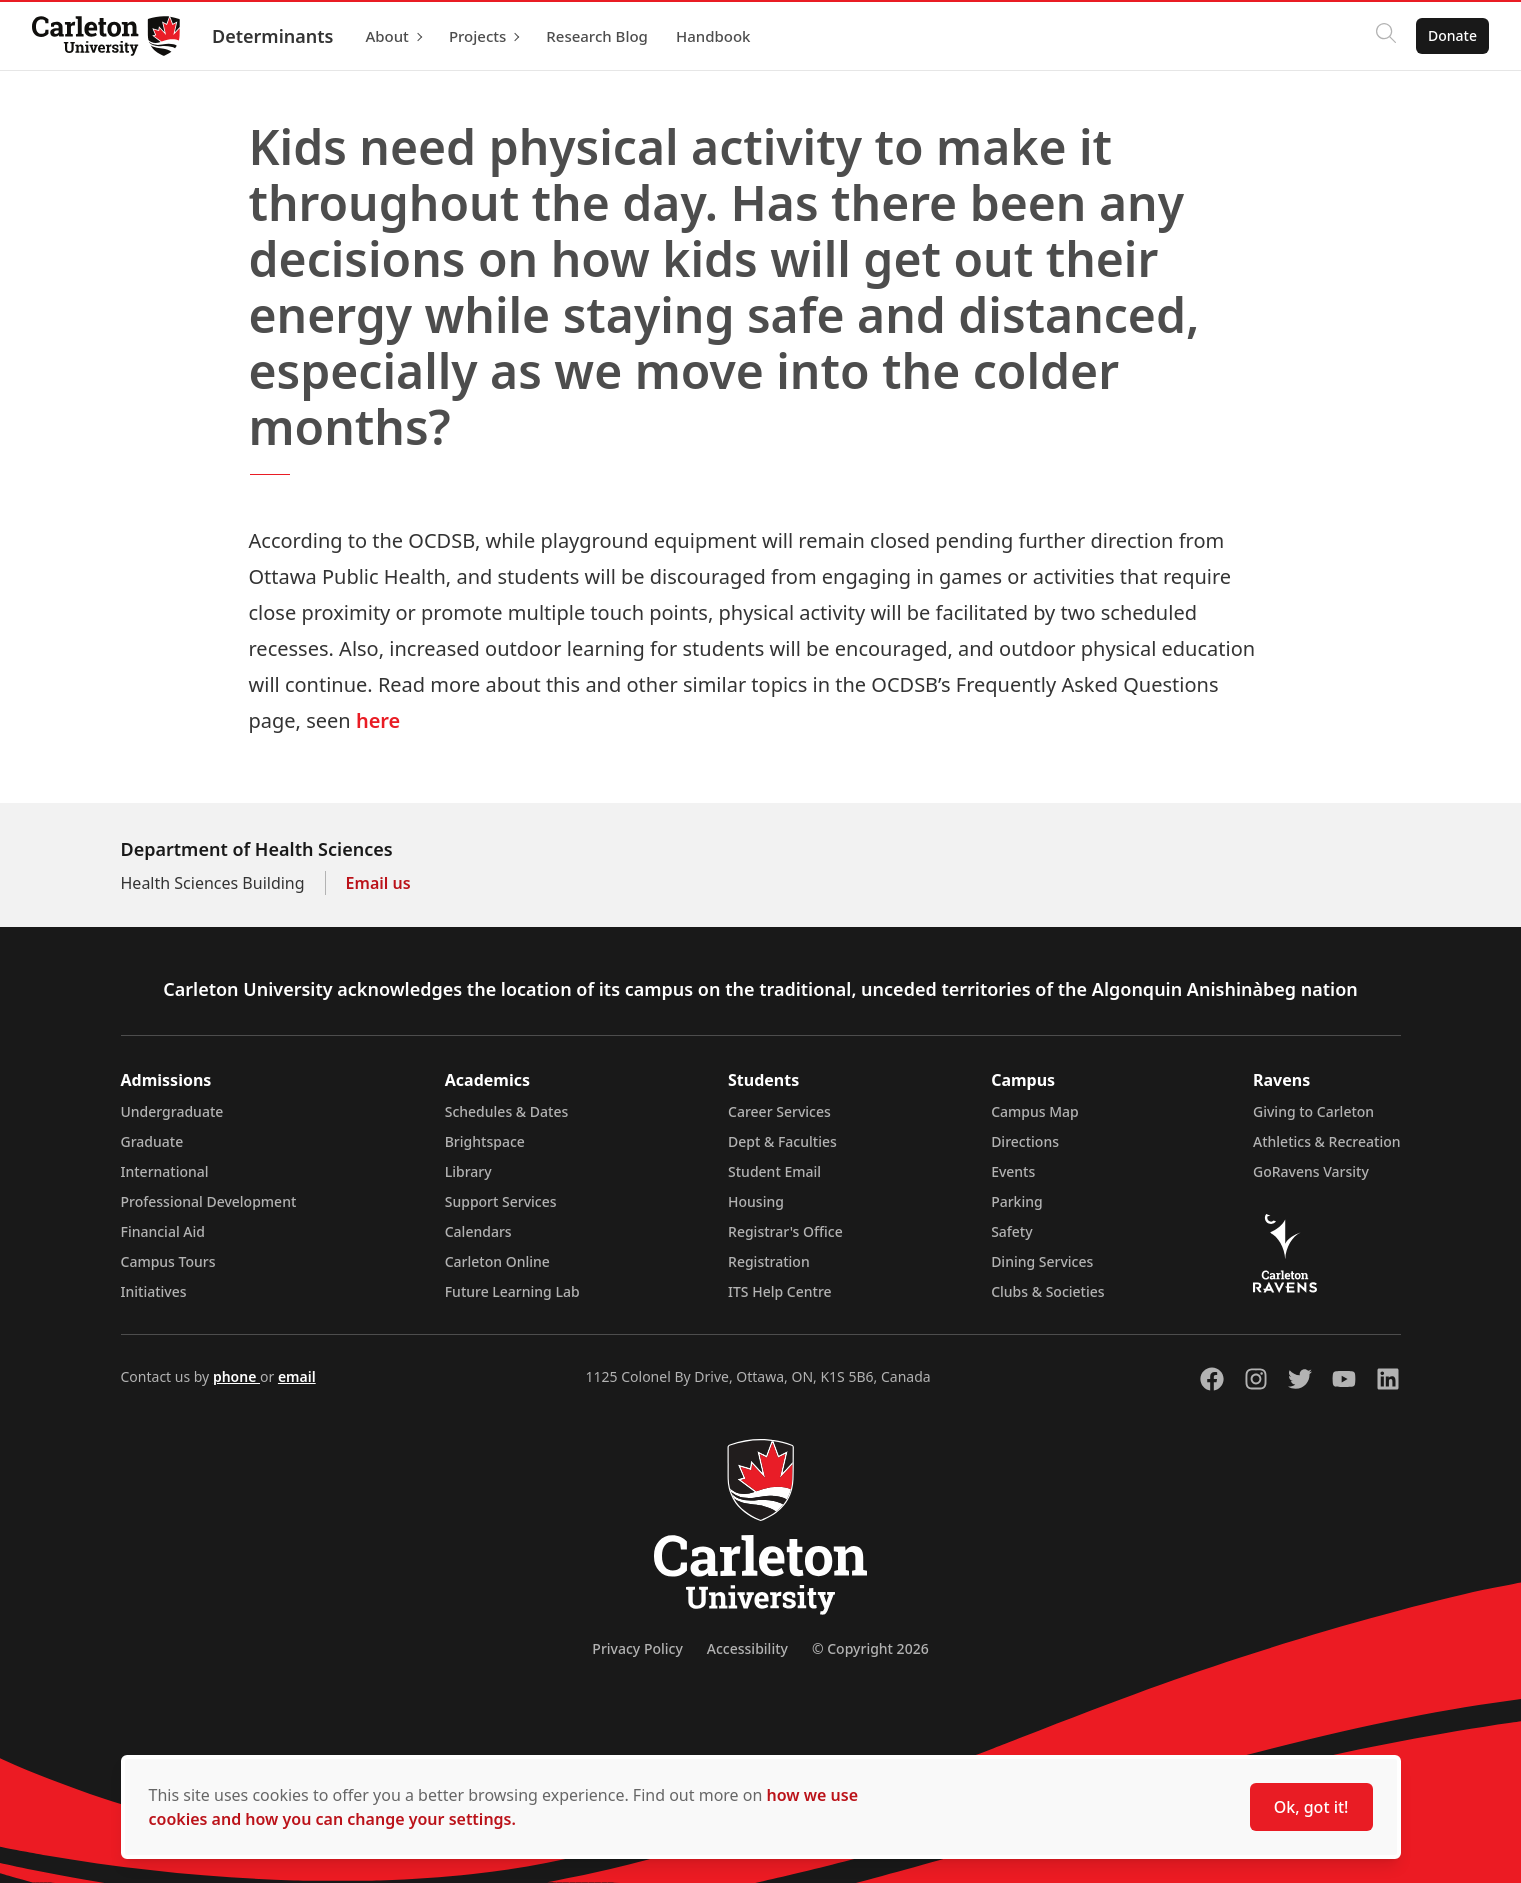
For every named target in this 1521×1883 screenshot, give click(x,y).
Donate (1452, 35)
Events (1013, 1171)
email (297, 1376)
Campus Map (1035, 1111)
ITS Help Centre (780, 1291)
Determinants (272, 36)
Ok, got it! (1311, 1807)
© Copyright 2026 (870, 1648)
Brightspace (485, 1141)
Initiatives (154, 1291)
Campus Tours (168, 1261)
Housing (756, 1201)
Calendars (478, 1231)
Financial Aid (163, 1231)
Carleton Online (497, 1261)
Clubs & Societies (1047, 1291)
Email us (378, 883)
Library (468, 1171)
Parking (1017, 1201)
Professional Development (209, 1201)
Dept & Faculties (782, 1141)
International (165, 1171)
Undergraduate (172, 1111)
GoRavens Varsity (1311, 1171)
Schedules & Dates (507, 1111)
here (378, 720)
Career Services (779, 1111)
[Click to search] (1386, 36)
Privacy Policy (637, 1648)
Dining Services (1042, 1261)
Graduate (152, 1141)
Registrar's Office (785, 1231)
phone (236, 1376)
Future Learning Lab (512, 1291)
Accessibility (747, 1648)
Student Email (774, 1171)
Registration (769, 1261)
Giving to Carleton (1313, 1111)
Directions (1025, 1141)
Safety (1012, 1231)
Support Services (501, 1201)
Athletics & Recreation (1326, 1141)
